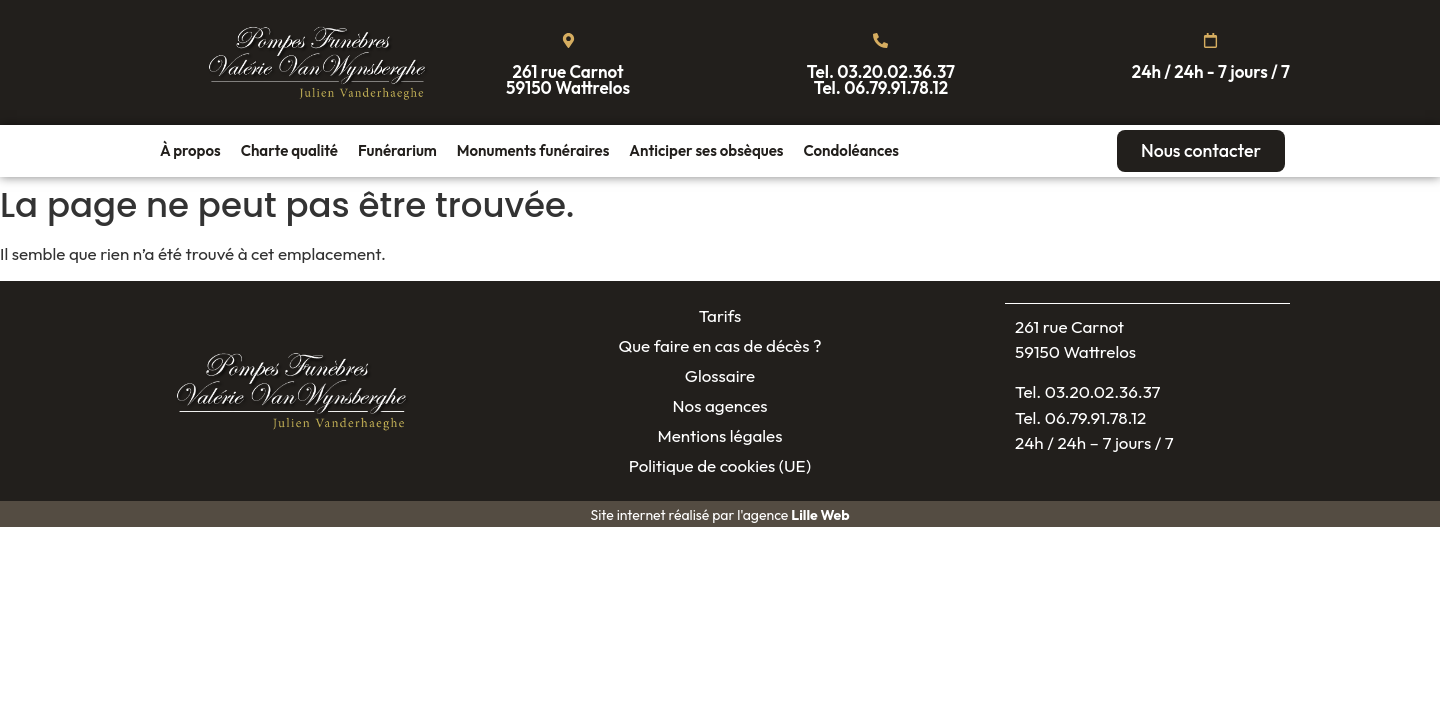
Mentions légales (719, 436)
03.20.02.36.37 (896, 71)
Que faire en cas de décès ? (720, 346)
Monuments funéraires (533, 150)
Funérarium (397, 150)
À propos (190, 150)
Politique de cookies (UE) (720, 466)
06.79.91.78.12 (896, 87)
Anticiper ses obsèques (706, 150)
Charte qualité (289, 150)
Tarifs (720, 316)
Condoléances (850, 150)
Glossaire (720, 376)
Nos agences (719, 406)
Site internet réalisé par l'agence (719, 516)
